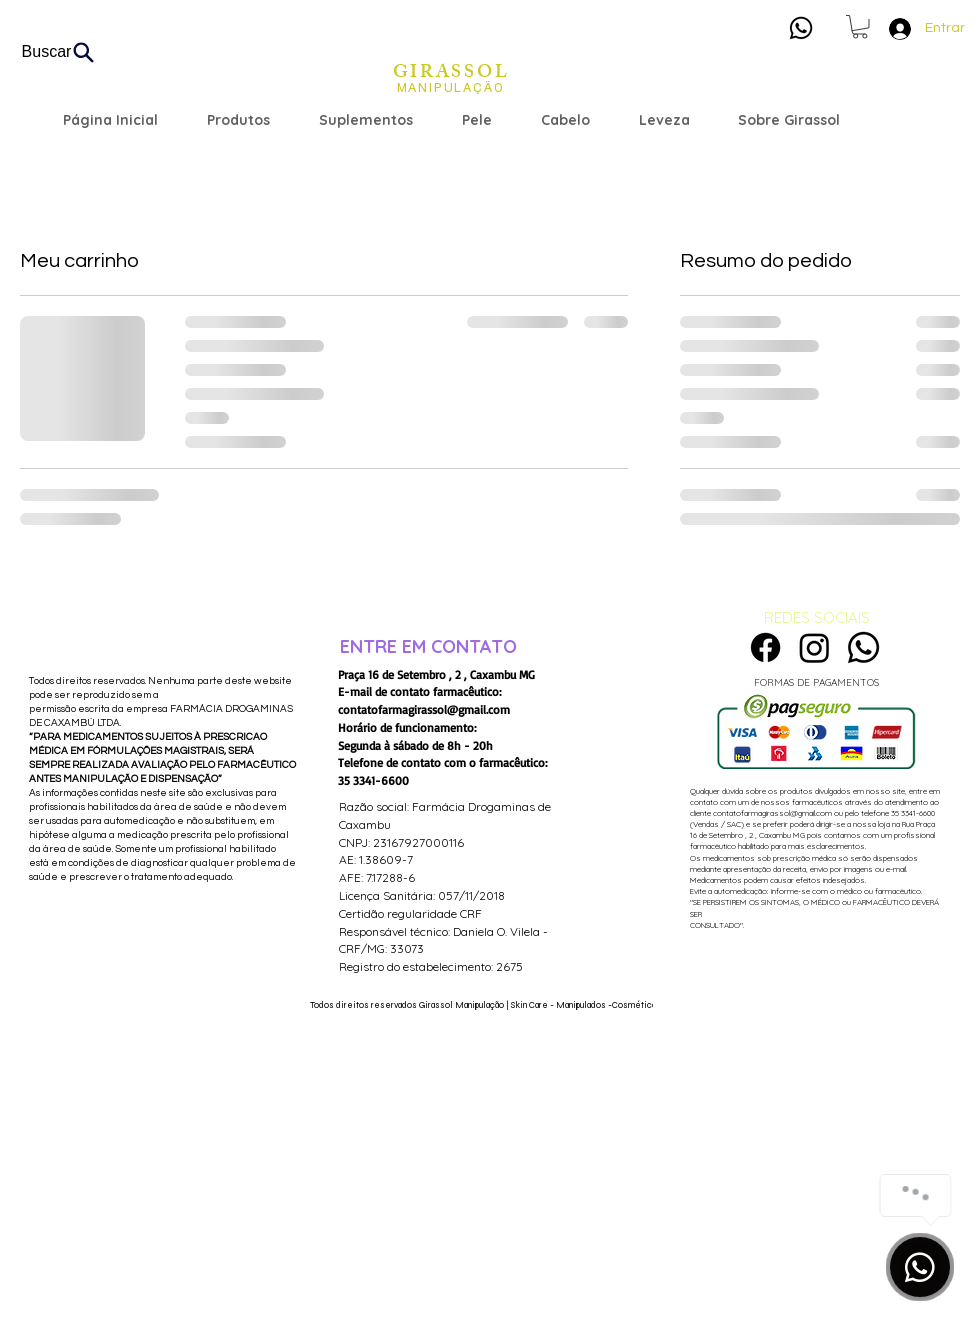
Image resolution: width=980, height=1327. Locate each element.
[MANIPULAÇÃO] (450, 88)
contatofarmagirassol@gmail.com (424, 709)
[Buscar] (59, 52)
